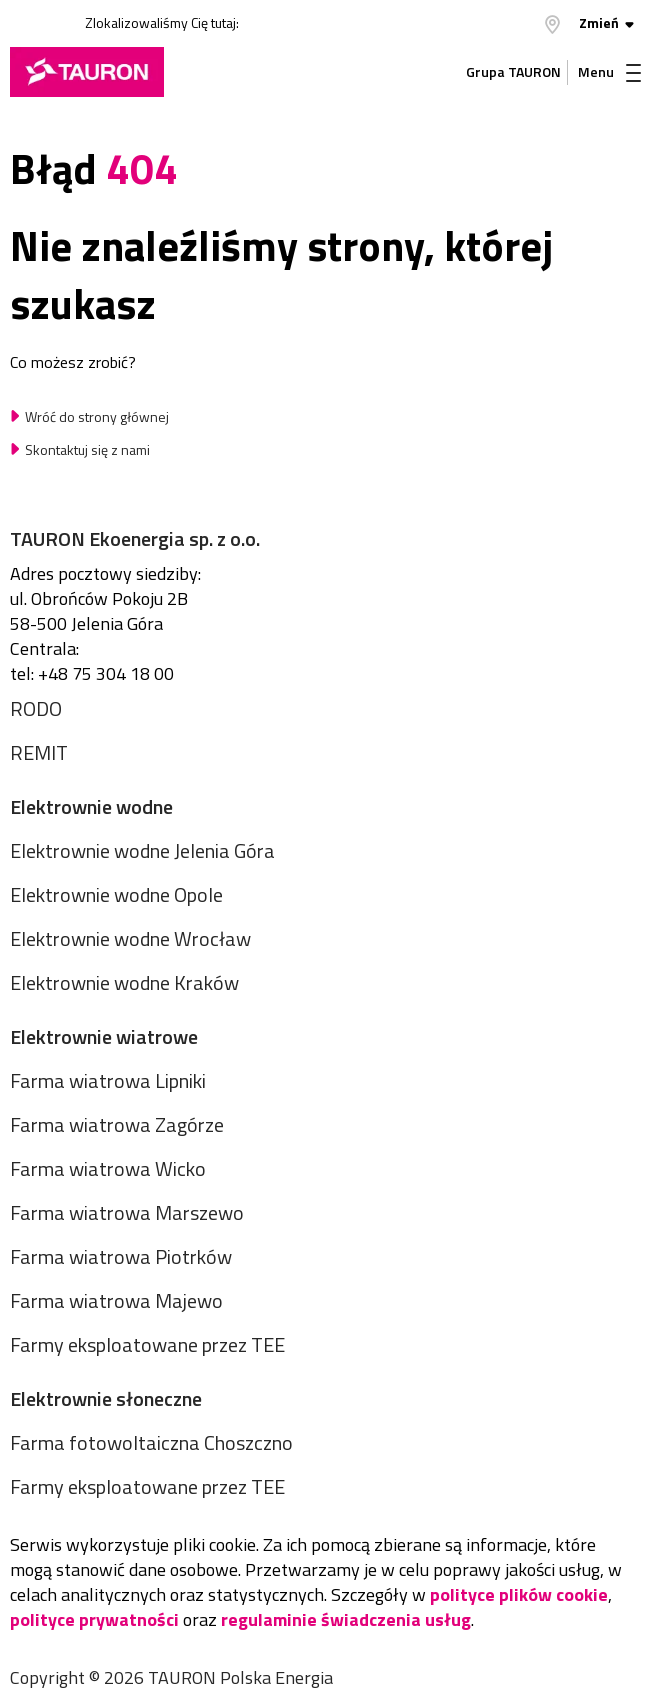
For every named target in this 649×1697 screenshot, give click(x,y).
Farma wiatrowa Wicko (108, 1168)
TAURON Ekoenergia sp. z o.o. (135, 538)
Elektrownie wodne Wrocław (130, 938)
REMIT (39, 752)
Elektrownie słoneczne (106, 1398)
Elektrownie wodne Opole (116, 894)
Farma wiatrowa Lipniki (108, 1080)
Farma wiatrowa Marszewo (127, 1212)
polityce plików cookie (519, 1594)
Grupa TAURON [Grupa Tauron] (513, 71)
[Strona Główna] (87, 72)
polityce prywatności (94, 1619)
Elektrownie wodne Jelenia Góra (142, 850)
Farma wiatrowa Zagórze (117, 1124)
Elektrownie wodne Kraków (124, 982)
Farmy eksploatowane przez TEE (147, 1344)
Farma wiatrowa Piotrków (121, 1256)
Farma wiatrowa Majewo (116, 1300)
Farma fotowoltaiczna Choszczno (151, 1442)
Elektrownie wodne (91, 806)
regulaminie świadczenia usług (346, 1619)
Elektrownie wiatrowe (104, 1036)
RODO (36, 708)
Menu (609, 71)
